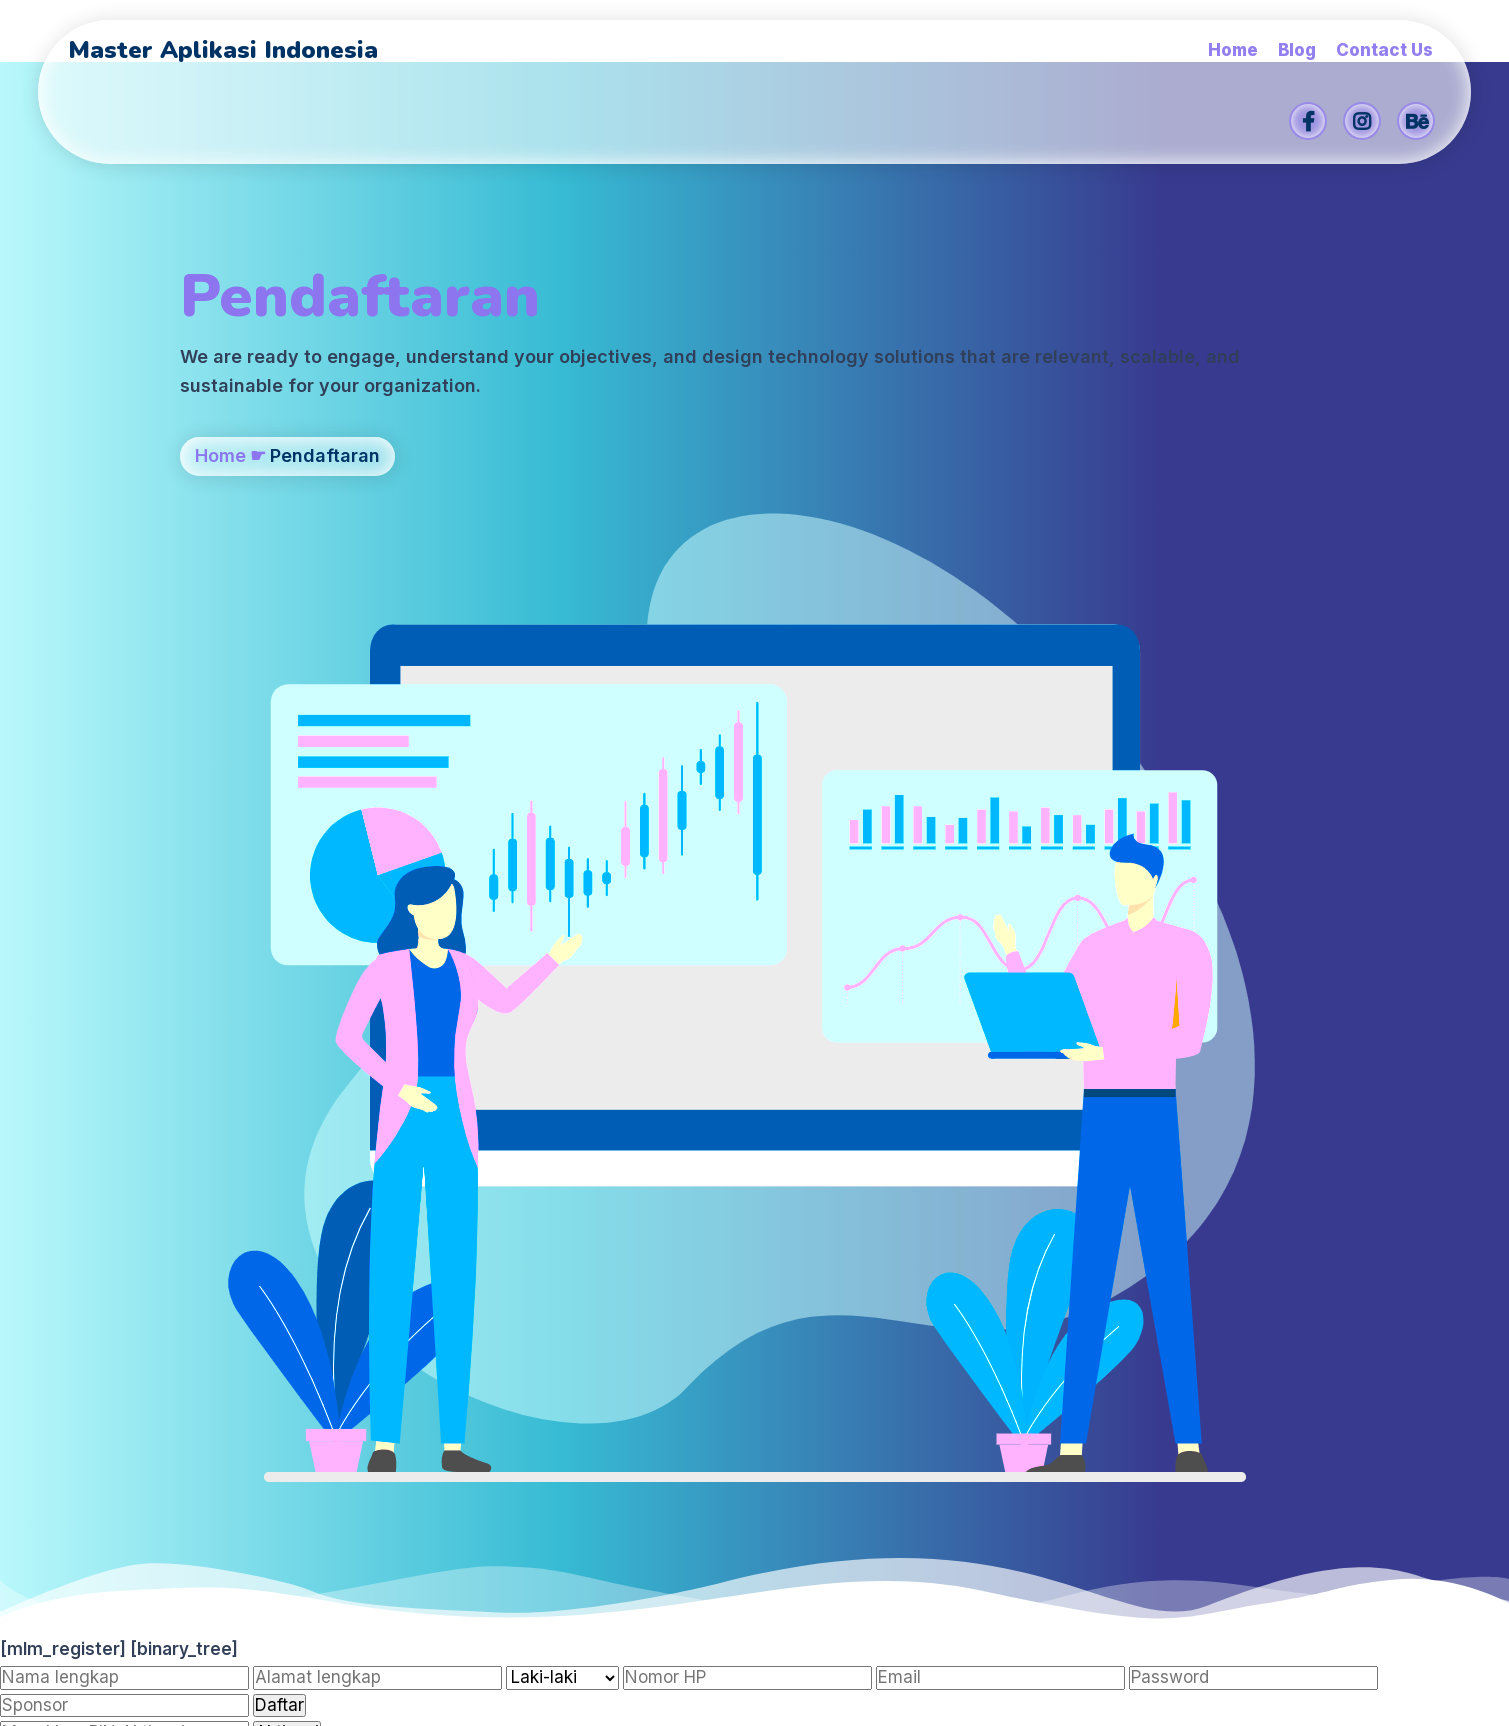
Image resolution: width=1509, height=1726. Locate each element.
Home (220, 540)
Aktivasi (287, 906)
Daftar (279, 879)
